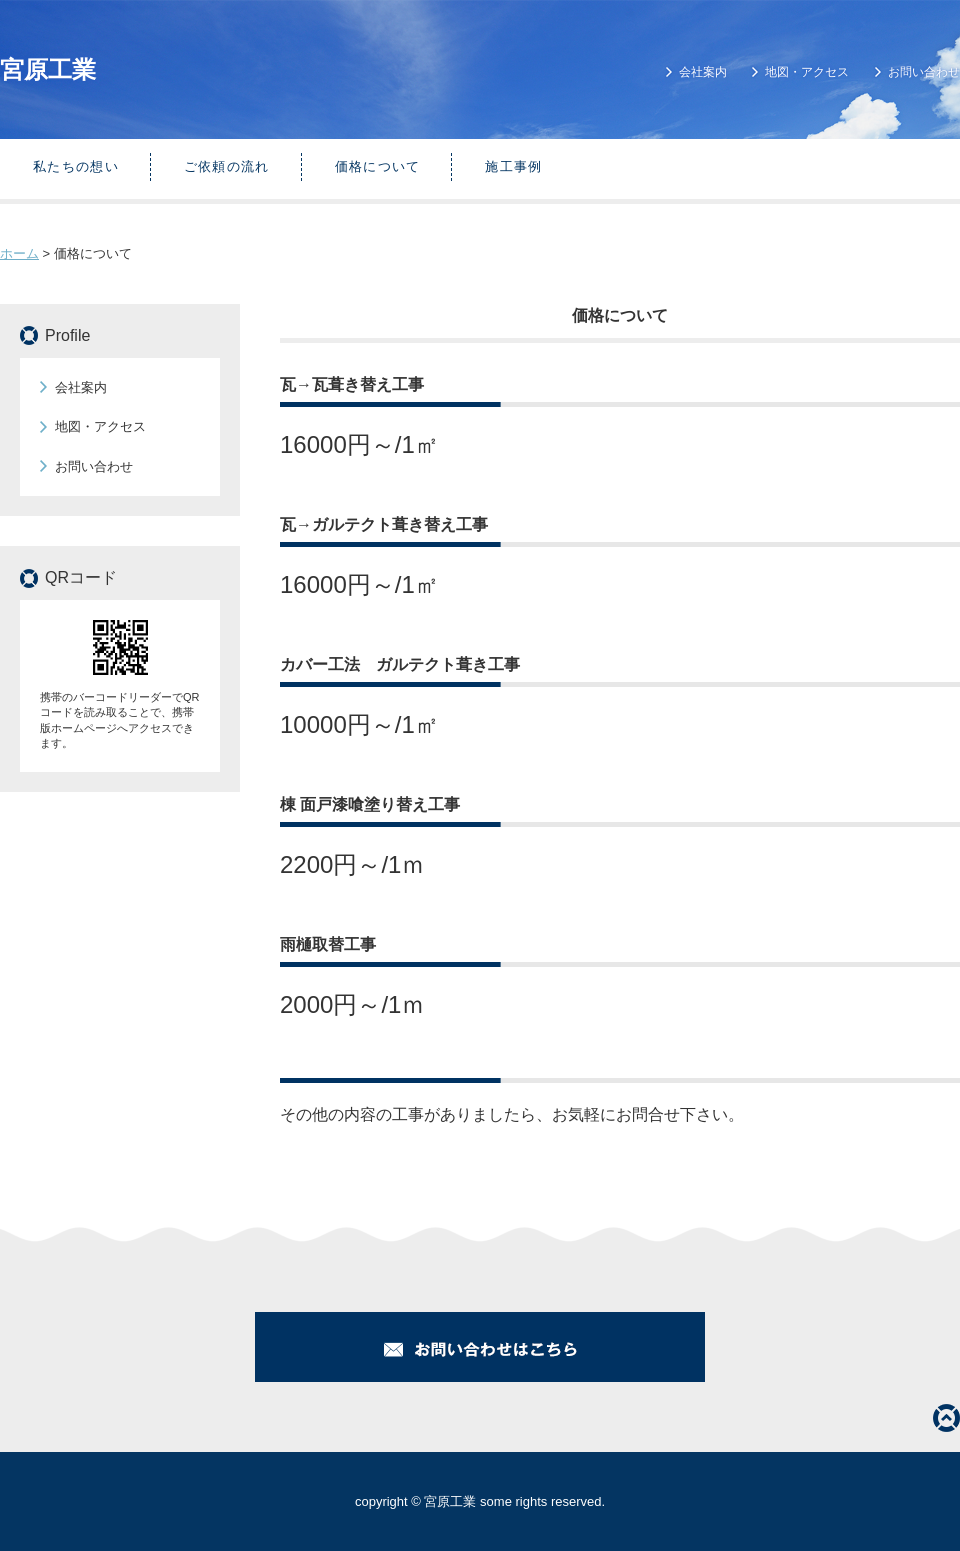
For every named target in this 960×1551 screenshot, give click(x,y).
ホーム (19, 253)
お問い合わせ (924, 72)
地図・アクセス (807, 72)
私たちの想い (76, 166)
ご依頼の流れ (227, 166)
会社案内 (703, 72)
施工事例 (513, 166)
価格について (378, 166)
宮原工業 (48, 69)
